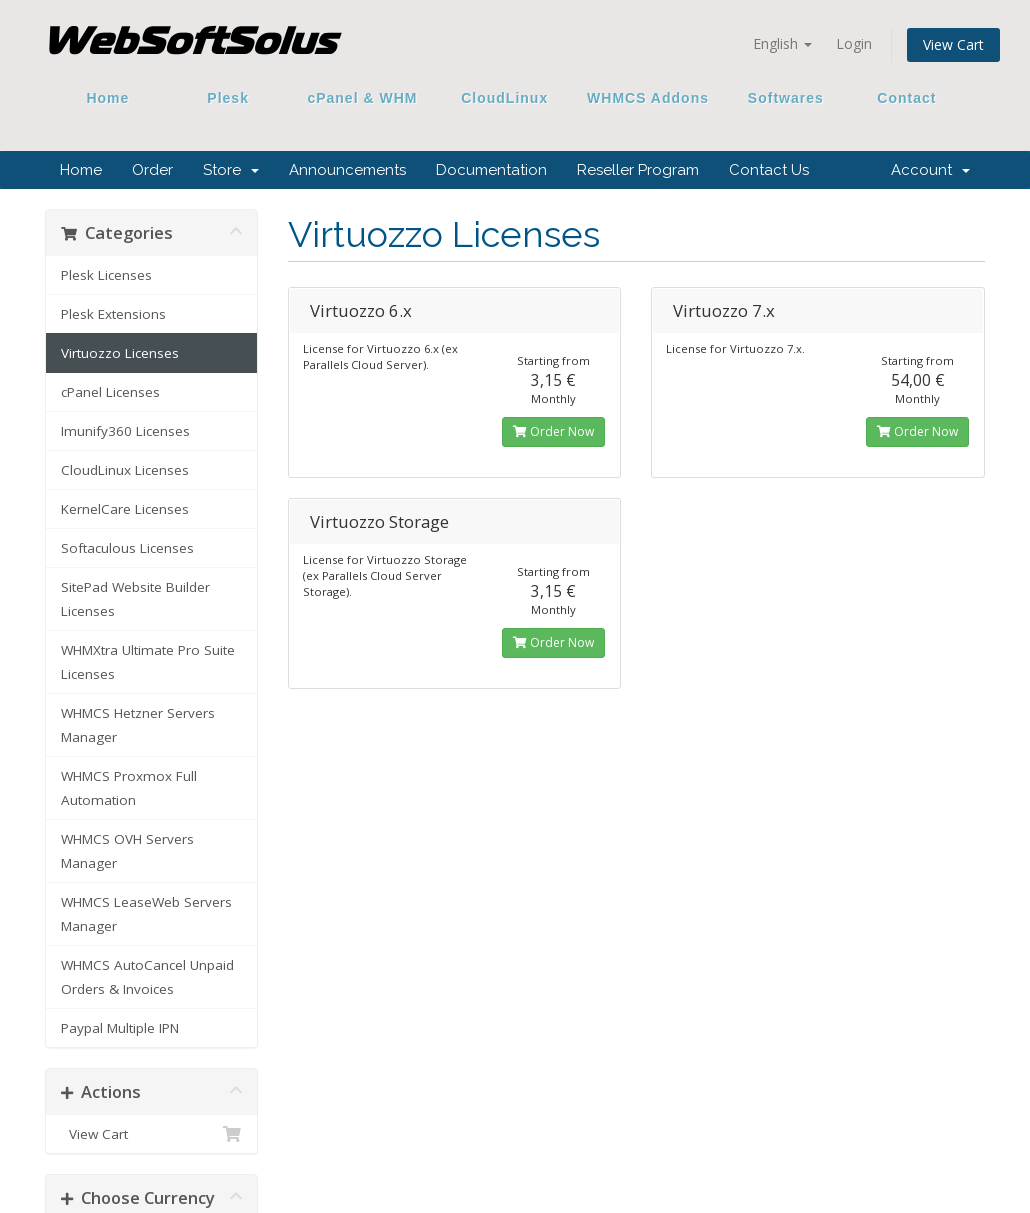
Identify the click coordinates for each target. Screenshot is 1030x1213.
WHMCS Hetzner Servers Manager (138, 725)
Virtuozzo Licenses (120, 353)
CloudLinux (504, 98)
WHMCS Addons (648, 98)
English (782, 43)
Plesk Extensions (113, 314)
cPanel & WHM (363, 98)
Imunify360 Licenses (125, 431)
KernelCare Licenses (125, 509)
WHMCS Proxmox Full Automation (129, 788)
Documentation (491, 170)
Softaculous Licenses (127, 548)
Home (108, 98)
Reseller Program (638, 170)
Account (930, 170)
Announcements (347, 170)
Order (152, 170)
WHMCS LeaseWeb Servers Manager (146, 914)
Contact (900, 98)
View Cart (953, 44)
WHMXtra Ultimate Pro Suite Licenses (148, 662)
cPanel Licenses (110, 392)
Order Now (553, 431)
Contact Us (769, 170)
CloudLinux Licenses (125, 470)
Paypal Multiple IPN (120, 1028)
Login (854, 43)
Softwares (786, 98)
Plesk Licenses (106, 275)
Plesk (228, 98)
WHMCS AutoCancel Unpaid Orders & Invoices (147, 977)
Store (231, 170)
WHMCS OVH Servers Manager (127, 851)
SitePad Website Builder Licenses (135, 599)
